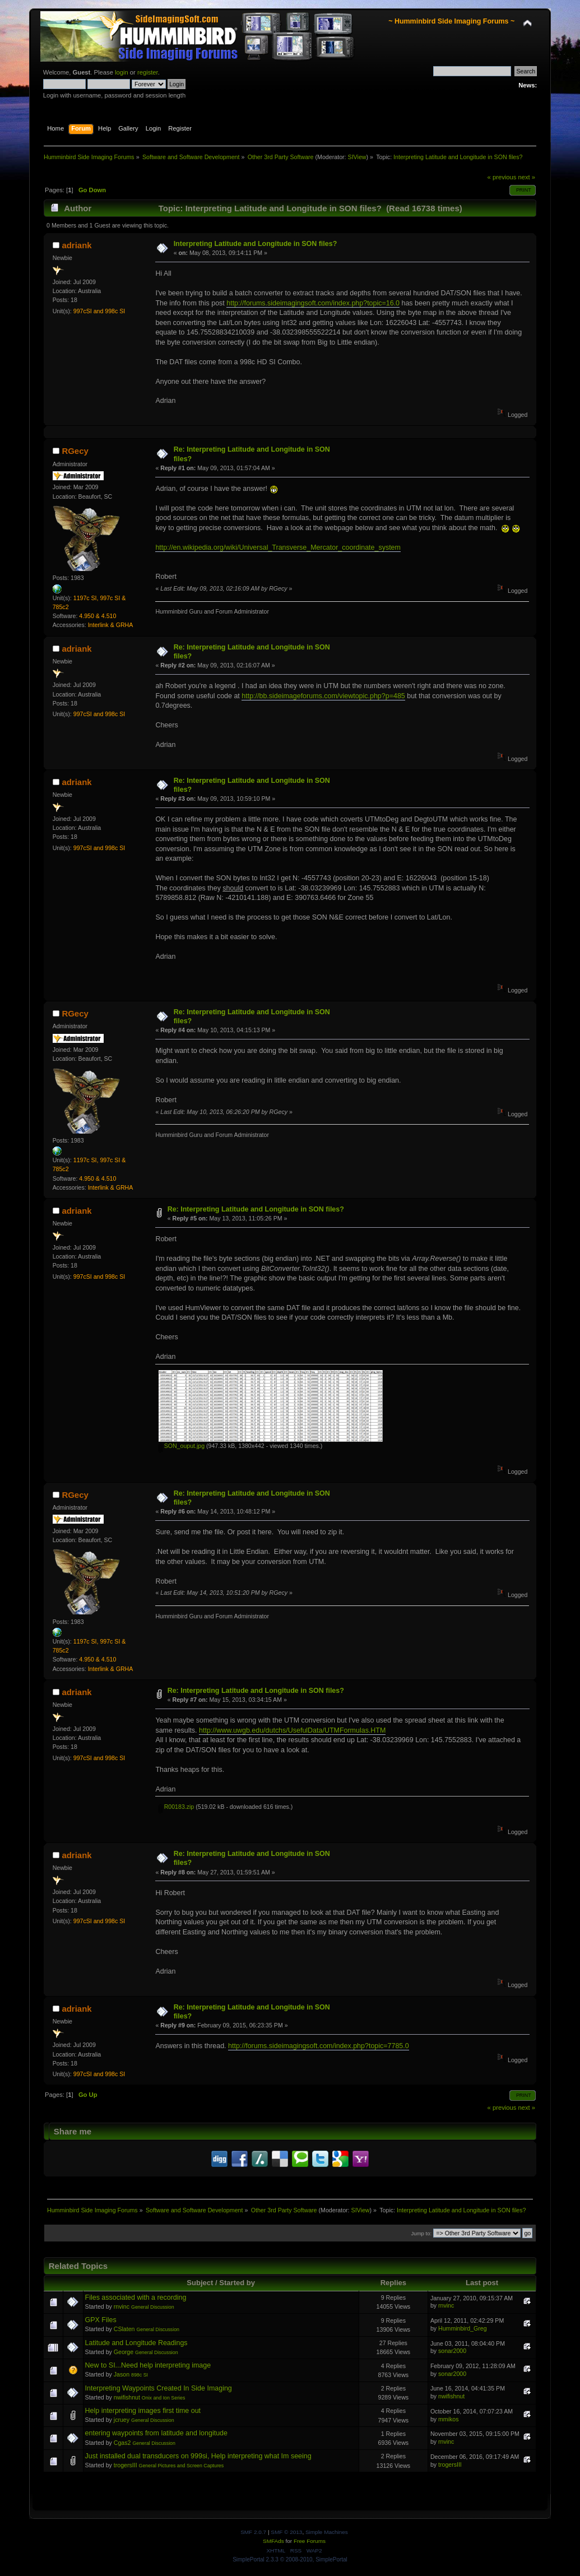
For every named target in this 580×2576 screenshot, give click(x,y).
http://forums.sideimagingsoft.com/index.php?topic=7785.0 (318, 2046)
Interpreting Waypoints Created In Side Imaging (158, 2388)
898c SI (139, 2375)
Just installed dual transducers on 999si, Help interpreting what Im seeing (198, 2456)
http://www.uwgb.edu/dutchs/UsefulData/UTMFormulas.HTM (292, 1730)
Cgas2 (122, 2442)
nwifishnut (127, 2397)
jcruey (121, 2419)
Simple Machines (326, 2532)
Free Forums (310, 2541)
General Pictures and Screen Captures (181, 2465)
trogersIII (125, 2465)
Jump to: (421, 2233)
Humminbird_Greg (462, 2328)
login (121, 72)
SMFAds (273, 2541)
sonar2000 (452, 2350)
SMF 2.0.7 (253, 2532)
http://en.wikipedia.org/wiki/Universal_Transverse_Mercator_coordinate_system (278, 547)
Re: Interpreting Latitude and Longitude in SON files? (256, 1209)
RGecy (75, 451)
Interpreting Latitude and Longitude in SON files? (255, 244)
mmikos (448, 2419)
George (123, 2351)
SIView (357, 157)
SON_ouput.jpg (182, 1445)
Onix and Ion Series (163, 2398)
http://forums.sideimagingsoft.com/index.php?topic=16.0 (313, 303)
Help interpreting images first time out (143, 2411)
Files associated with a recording (136, 2297)
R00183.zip (176, 1806)
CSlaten (124, 2329)
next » (526, 177)
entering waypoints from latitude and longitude (156, 2433)
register (147, 72)
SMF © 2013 (286, 2532)
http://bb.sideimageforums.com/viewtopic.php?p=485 (323, 696)
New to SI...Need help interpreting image (148, 2365)
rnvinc (121, 2306)
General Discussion (152, 2307)
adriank (76, 245)
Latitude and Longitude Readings (136, 2343)
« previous (502, 177)
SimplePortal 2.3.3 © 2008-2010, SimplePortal (290, 2559)
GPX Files (101, 2320)
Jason (121, 2374)
